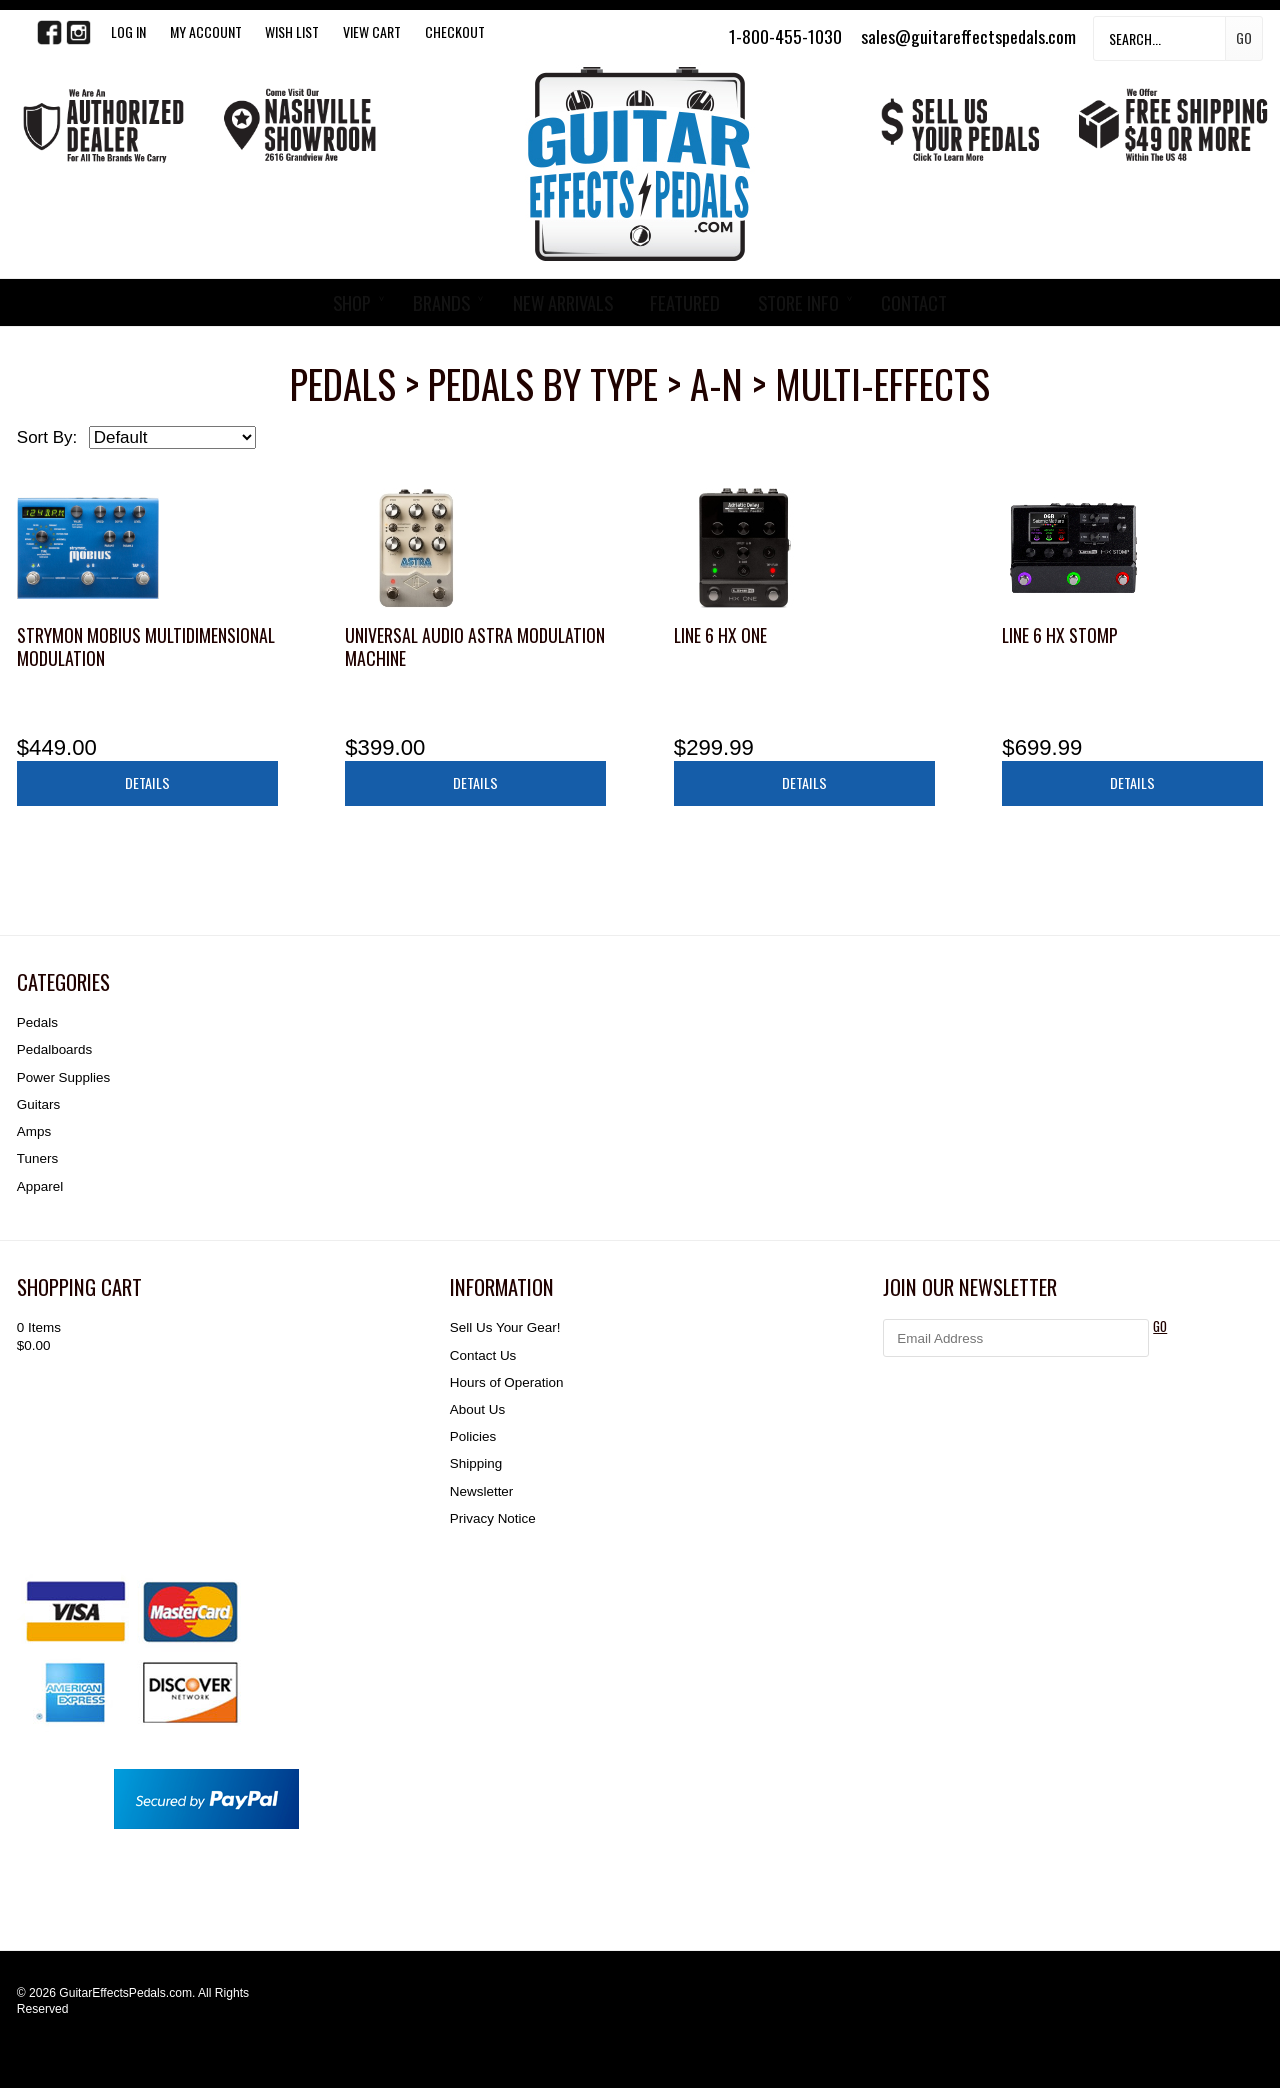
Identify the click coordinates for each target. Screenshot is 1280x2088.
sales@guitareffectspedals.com (968, 36)
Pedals (37, 1022)
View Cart (372, 31)
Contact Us (483, 1355)
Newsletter (481, 1491)
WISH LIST (292, 31)
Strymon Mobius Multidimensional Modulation (146, 646)
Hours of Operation (507, 1382)
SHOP (352, 302)
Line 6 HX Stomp (1060, 635)
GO (1160, 1326)
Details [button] (147, 782)
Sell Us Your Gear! (505, 1327)
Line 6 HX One (720, 635)
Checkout (455, 31)
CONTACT (914, 302)
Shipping (476, 1463)
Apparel (40, 1186)
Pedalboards (54, 1049)
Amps (34, 1131)
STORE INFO (798, 302)
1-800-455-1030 (785, 36)
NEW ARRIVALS (563, 302)
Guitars (38, 1104)
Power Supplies (63, 1077)
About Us (477, 1409)
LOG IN (128, 31)
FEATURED (685, 302)
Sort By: (47, 437)
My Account (206, 31)
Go (1244, 37)
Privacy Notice (493, 1518)
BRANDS (441, 302)
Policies (473, 1436)
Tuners (37, 1158)
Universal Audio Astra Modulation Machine (475, 646)
